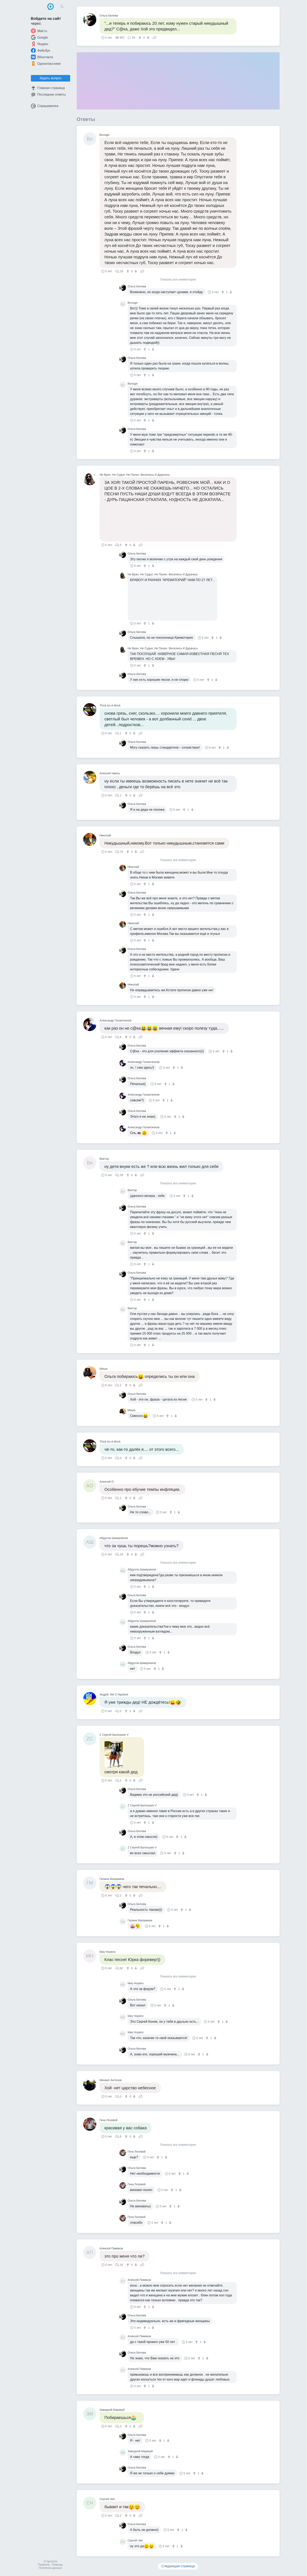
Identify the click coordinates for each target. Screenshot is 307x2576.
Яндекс (39, 43)
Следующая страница (178, 2566)
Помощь (57, 2564)
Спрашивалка (44, 106)
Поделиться (154, 37)
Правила (43, 2564)
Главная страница (48, 88)
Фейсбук (40, 50)
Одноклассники (46, 63)
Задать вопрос (50, 78)
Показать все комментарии (178, 279)
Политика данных (50, 2567)
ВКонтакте (42, 57)
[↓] (148, 37)
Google (39, 37)
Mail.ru (39, 30)
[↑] (140, 37)
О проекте (50, 2561)
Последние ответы (48, 94)
